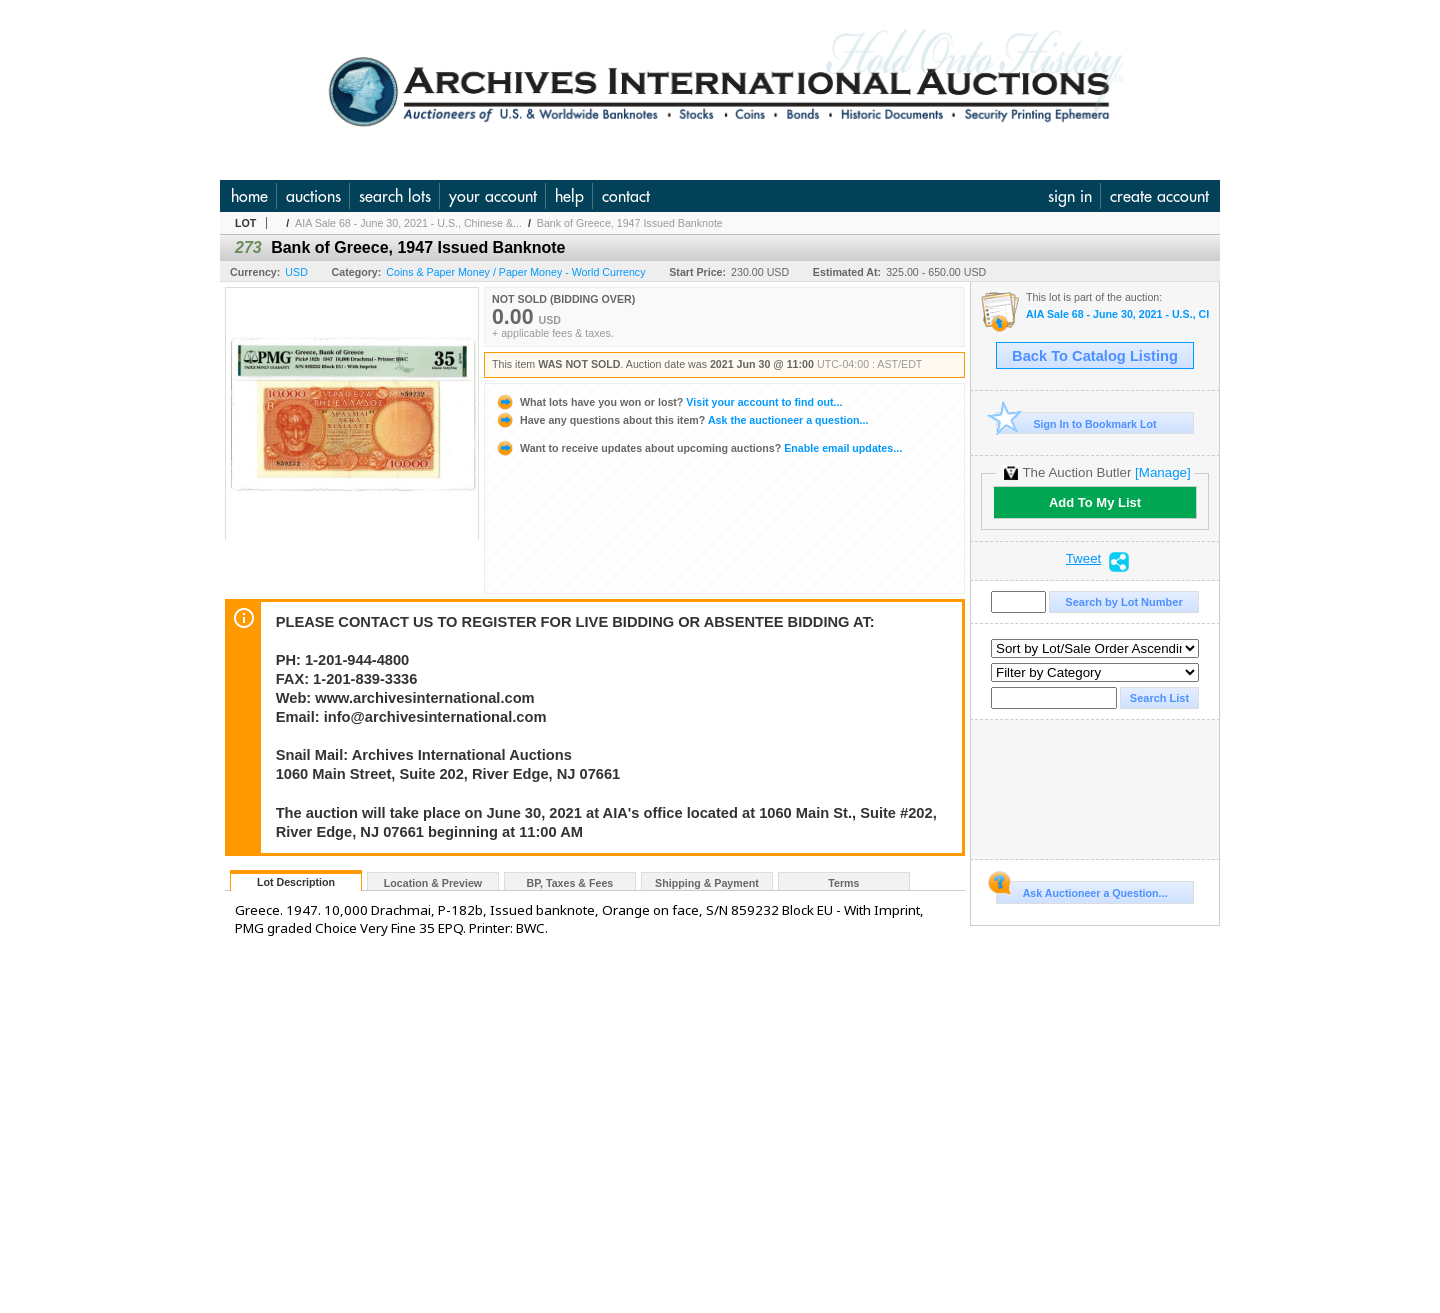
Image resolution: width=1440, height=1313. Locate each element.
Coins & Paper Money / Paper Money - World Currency (515, 272)
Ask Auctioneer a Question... (1081, 890)
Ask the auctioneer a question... (681, 420)
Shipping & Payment (707, 883)
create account (1159, 196)
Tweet (1084, 559)
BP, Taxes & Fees (570, 883)
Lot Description (296, 882)
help (569, 196)
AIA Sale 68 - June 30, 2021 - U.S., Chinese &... (408, 223)
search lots (395, 196)
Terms (843, 883)
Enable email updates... (698, 448)
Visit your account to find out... (668, 402)
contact (626, 196)
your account (493, 196)
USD (296, 272)
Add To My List (1095, 502)
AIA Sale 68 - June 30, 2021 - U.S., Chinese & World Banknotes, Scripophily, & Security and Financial (1117, 314)
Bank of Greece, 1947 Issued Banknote (630, 223)
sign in (1070, 196)
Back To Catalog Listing (1095, 356)
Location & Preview (433, 883)
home (249, 196)
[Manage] (1162, 472)
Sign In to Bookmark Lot (1076, 423)
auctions (313, 196)
